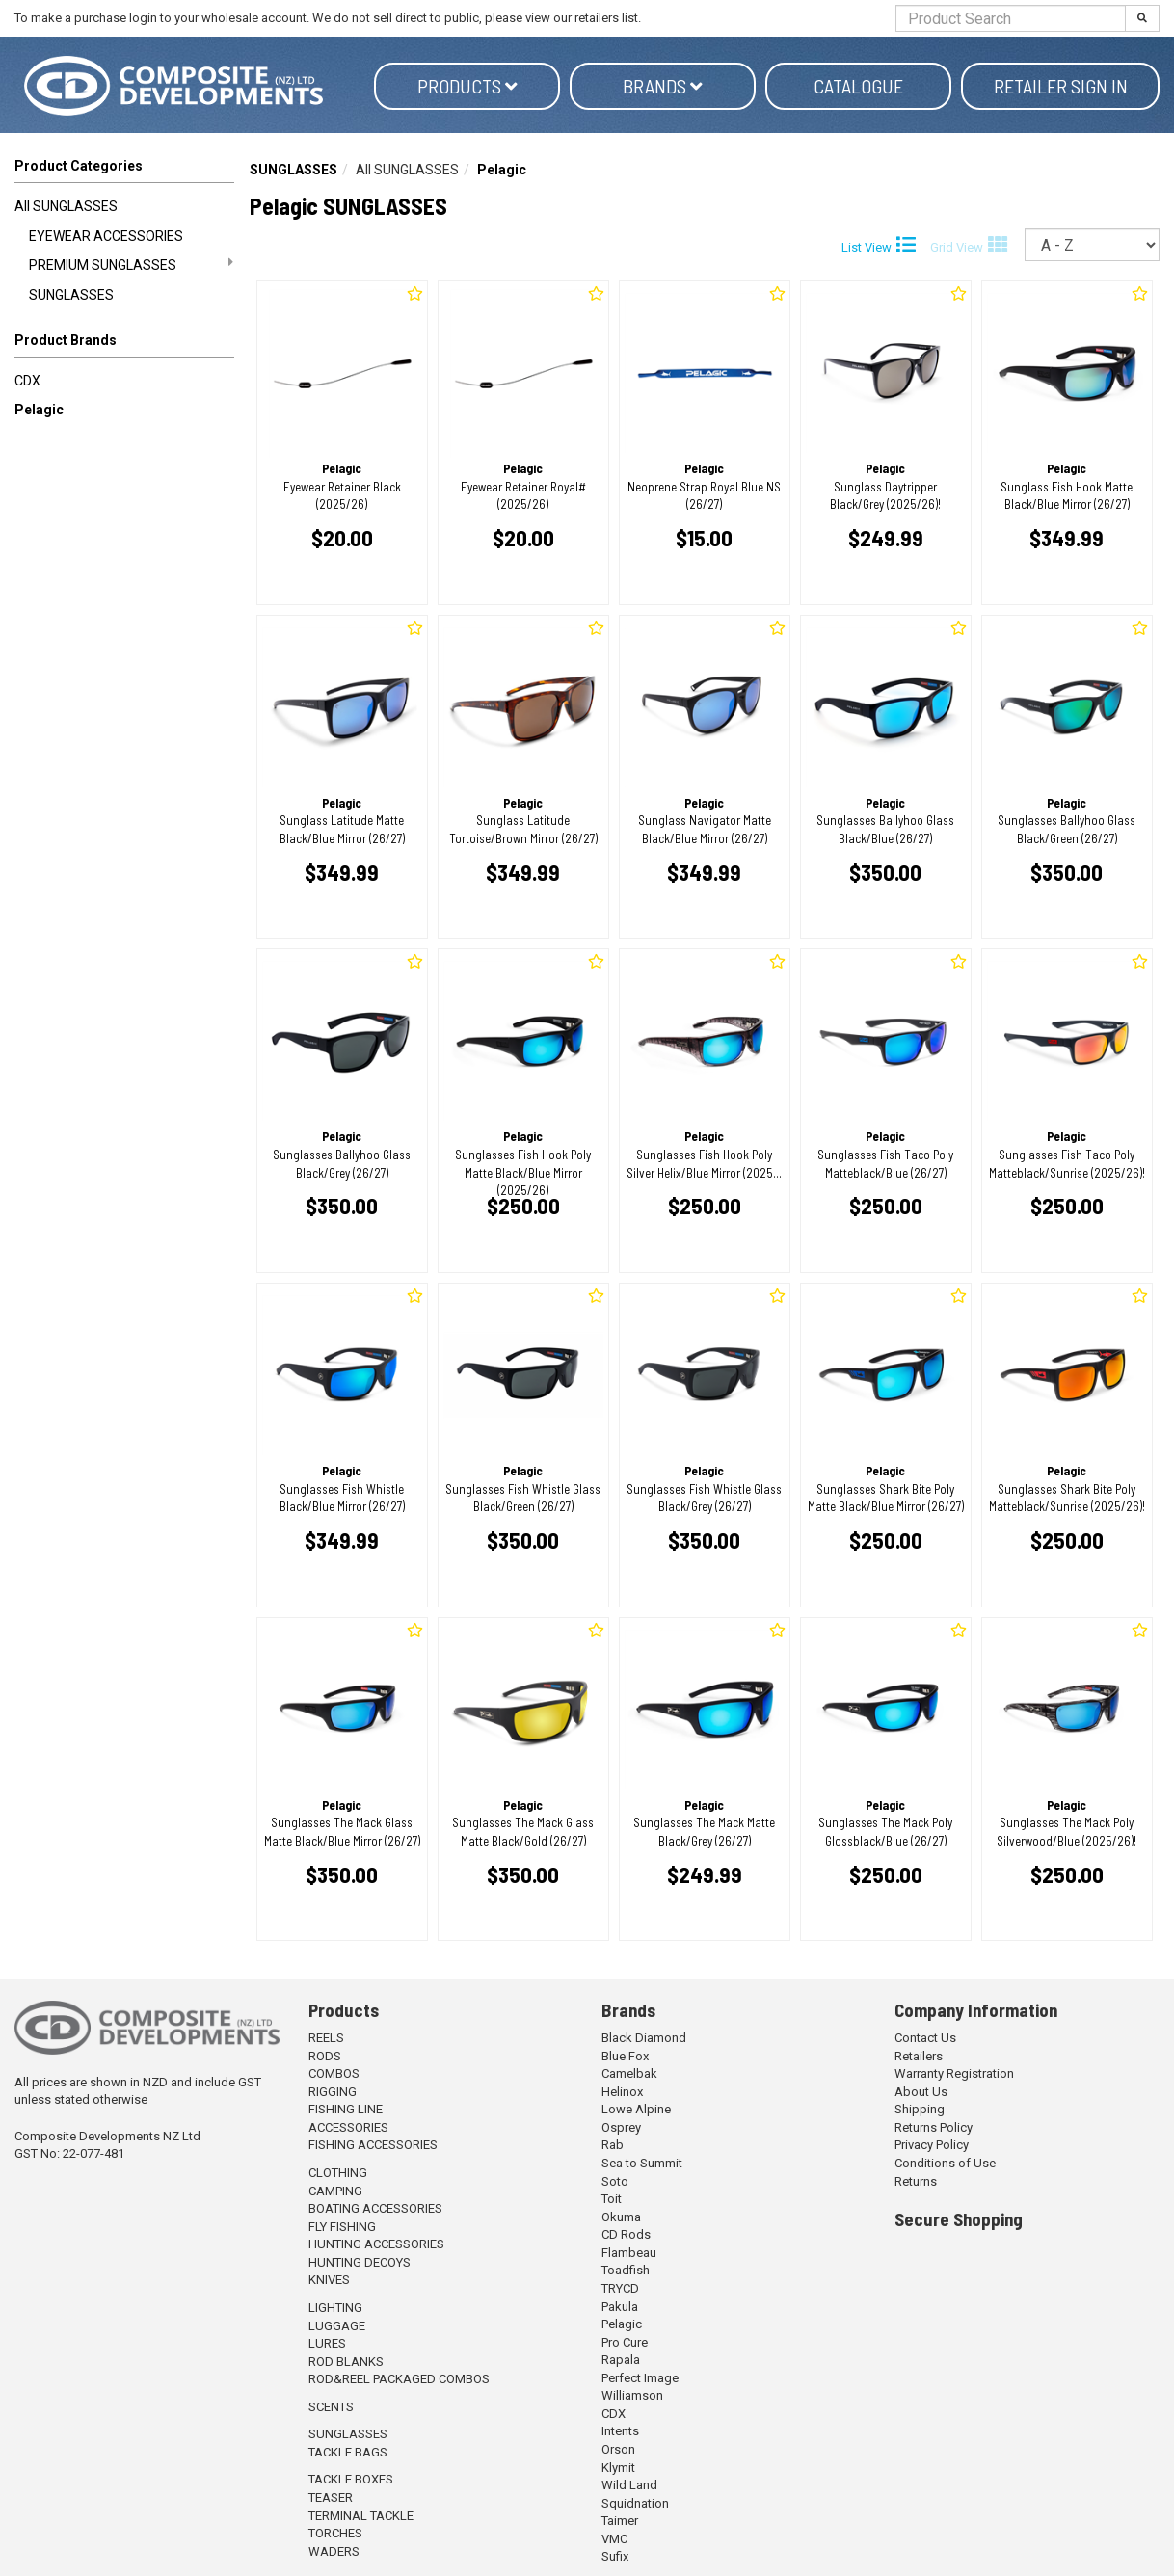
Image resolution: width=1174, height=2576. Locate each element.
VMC (614, 2539)
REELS (326, 2038)
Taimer (619, 2520)
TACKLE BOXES (350, 2479)
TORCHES (335, 2533)
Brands (663, 85)
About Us (920, 2092)
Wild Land (629, 2485)
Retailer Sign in (1061, 85)
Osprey (621, 2127)
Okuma (621, 2217)
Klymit (618, 2467)
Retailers (918, 2056)
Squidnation (635, 2503)
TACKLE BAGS (347, 2452)
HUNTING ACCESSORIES (376, 2244)
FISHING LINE (345, 2109)
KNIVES (329, 2279)
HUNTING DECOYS (359, 2262)
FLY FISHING (342, 2226)
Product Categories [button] (78, 165)
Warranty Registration (954, 2073)
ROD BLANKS (346, 2361)
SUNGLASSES (71, 295)
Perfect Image (640, 2378)
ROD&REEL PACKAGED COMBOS (399, 2379)
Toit (611, 2198)
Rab (612, 2145)
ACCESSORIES (348, 2127)
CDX (27, 380)
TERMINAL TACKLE (361, 2516)
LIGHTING (335, 2307)
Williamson (632, 2395)
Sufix (614, 2556)
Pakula (619, 2306)
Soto (614, 2181)
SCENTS (331, 2407)
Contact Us (925, 2038)
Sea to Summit (641, 2163)
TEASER (330, 2497)
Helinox (622, 2092)
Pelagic (39, 409)
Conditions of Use (945, 2163)
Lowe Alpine (636, 2109)
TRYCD (620, 2288)
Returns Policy (933, 2127)
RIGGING (332, 2092)
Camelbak (629, 2073)
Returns (915, 2181)
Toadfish (625, 2270)
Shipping (919, 2109)
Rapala (620, 2359)
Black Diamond (643, 2038)
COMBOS (334, 2073)
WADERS (334, 2551)
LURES (327, 2343)
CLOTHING (337, 2172)
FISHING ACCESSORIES (373, 2145)
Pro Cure (624, 2342)
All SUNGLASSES (66, 206)
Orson (618, 2449)
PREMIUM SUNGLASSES (131, 264)
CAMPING (335, 2191)
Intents (620, 2431)
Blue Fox (625, 2056)
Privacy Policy (931, 2145)
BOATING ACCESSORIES (375, 2208)
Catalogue (858, 85)
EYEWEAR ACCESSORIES (106, 236)
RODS (324, 2056)
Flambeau (628, 2252)
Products (467, 85)
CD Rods (626, 2234)
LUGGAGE (336, 2326)
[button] (124, 344)
